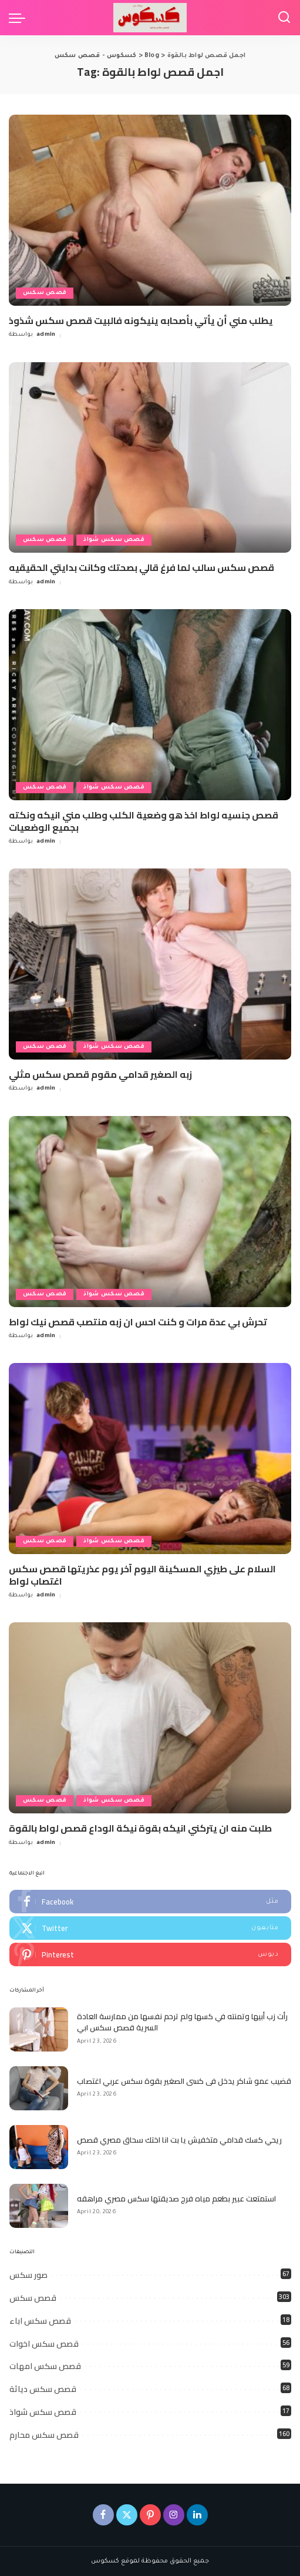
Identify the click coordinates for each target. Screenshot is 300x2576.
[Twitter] (126, 2514)
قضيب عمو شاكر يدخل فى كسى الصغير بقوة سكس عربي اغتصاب (184, 2081)
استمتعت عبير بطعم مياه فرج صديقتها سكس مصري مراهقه (176, 2198)
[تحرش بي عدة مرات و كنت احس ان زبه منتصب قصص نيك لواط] (150, 1211)
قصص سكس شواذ (113, 540)
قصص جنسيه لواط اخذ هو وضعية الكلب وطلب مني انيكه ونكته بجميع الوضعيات (143, 821)
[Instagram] (173, 2514)
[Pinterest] (150, 2514)
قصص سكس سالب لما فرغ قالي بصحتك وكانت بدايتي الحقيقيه (141, 567)
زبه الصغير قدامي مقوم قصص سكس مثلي (100, 1074)
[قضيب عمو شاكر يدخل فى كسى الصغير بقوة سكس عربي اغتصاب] (38, 2088)
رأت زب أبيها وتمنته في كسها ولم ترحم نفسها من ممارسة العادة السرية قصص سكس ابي (182, 2022)
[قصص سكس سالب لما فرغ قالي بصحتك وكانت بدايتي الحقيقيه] (150, 457)
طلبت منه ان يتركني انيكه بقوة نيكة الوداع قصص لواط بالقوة (140, 1828)
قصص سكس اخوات (44, 2343)
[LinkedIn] (197, 2514)
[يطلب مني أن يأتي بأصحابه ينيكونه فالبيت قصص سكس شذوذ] (150, 210)
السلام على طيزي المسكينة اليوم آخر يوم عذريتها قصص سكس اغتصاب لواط (142, 1575)
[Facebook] (103, 2514)
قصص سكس (44, 293)
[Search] (284, 17)
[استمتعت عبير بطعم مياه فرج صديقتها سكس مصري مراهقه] (38, 2206)
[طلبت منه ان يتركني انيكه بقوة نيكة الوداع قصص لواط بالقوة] (150, 1717)
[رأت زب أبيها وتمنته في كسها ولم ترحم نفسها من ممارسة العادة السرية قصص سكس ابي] (38, 2029)
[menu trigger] (20, 17)
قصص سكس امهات (45, 2366)
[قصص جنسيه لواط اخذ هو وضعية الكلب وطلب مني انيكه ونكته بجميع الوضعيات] (150, 704)
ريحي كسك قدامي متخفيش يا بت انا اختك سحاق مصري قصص (179, 2140)
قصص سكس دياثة (42, 2389)
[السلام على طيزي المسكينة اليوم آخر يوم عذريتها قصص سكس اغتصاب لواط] (150, 1458)
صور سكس (28, 2275)
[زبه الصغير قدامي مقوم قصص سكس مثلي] (150, 964)
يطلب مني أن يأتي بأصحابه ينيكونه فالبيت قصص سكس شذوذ (141, 320)
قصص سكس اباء (40, 2320)
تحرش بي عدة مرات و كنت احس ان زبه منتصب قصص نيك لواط (138, 1322)
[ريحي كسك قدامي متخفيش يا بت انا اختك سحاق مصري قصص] (38, 2147)
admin (46, 335)
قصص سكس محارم (44, 2435)
